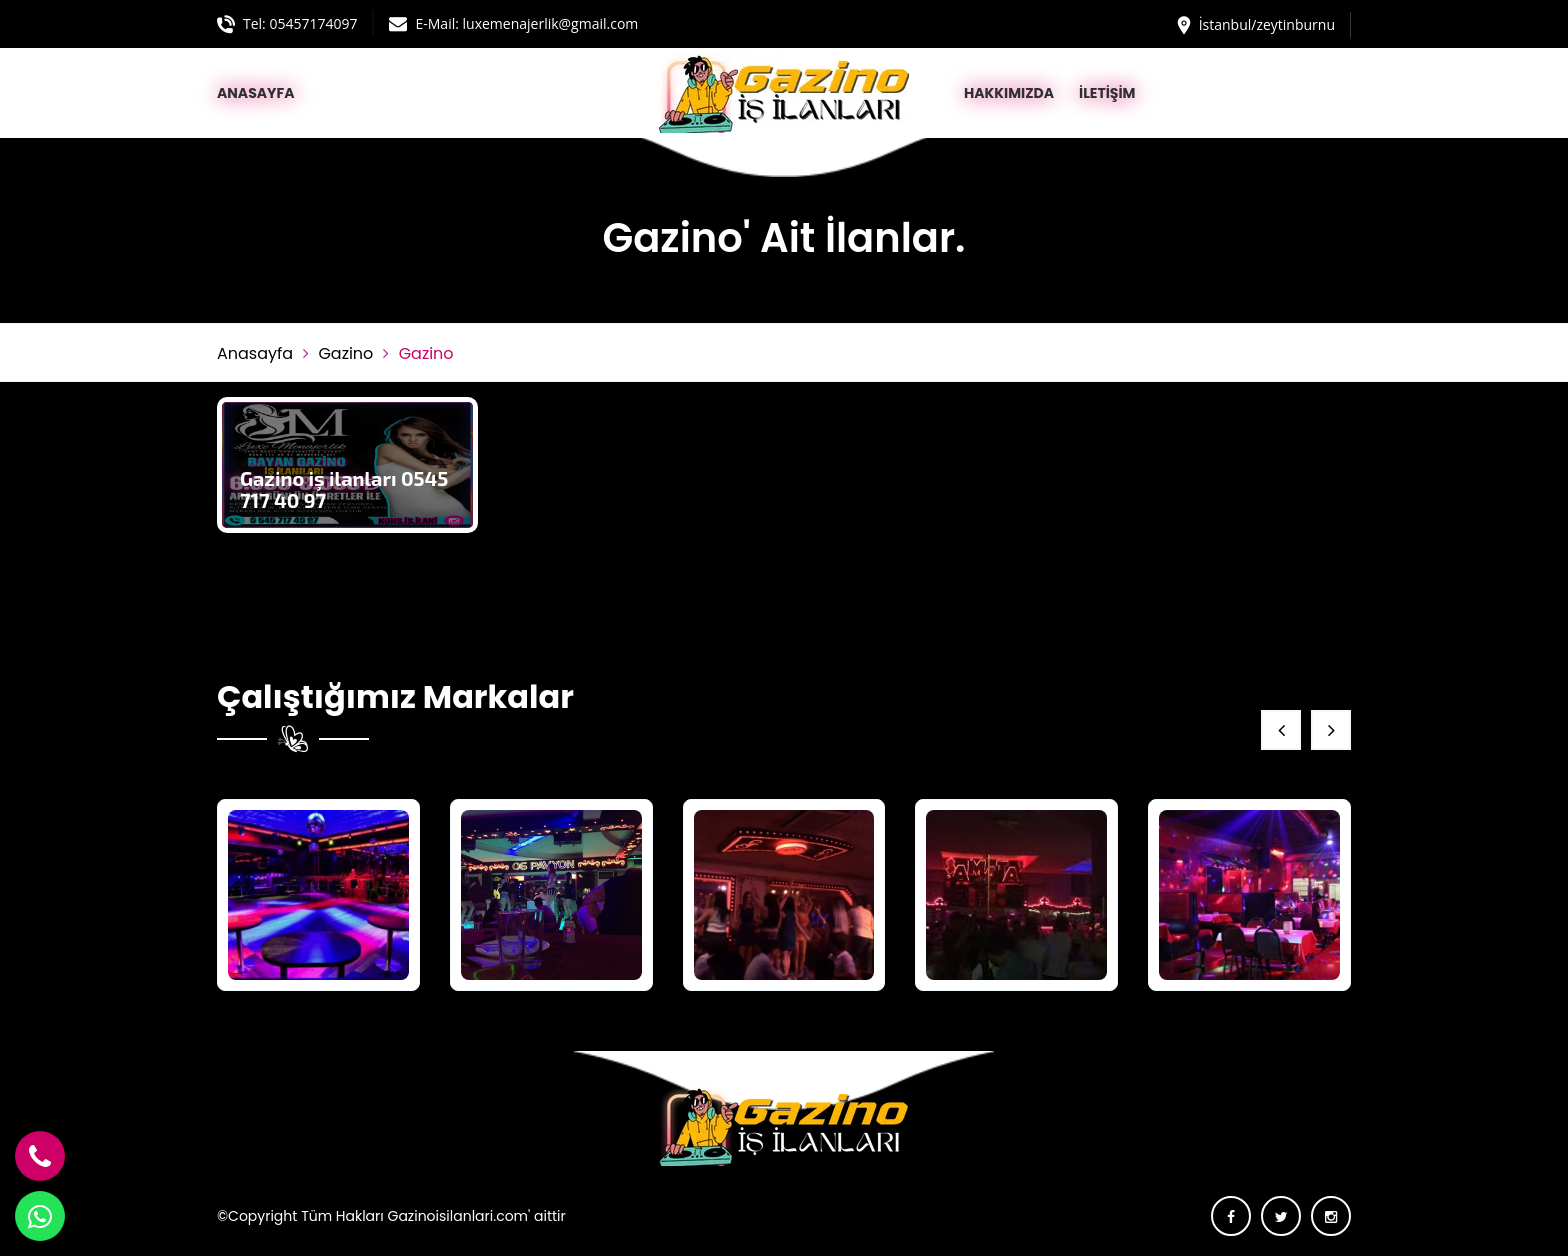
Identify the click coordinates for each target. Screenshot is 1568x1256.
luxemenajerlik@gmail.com (551, 23)
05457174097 (313, 23)
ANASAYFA (255, 93)
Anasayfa (255, 353)
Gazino (345, 353)
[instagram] (1331, 1216)
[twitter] (1281, 1216)
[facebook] (1231, 1216)
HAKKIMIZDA (1009, 93)
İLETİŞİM (1107, 93)
